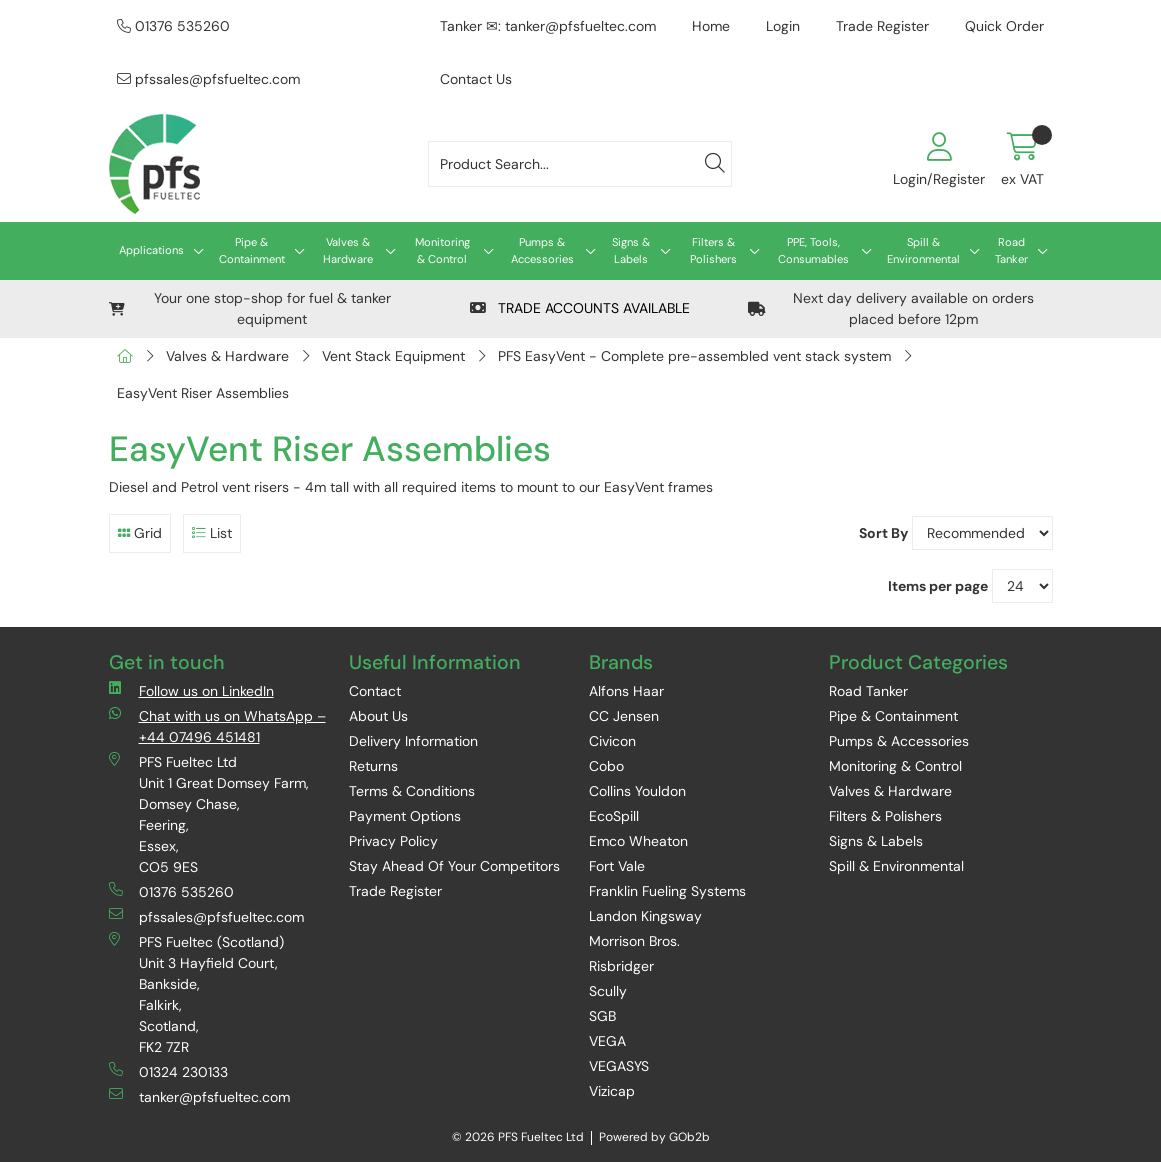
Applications (151, 250)
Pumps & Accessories (542, 250)
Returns (373, 766)
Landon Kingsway (645, 916)
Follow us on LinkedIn (191, 690)
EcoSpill (614, 816)
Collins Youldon (637, 791)
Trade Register (882, 26)
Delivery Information (413, 741)
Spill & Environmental (923, 250)
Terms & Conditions (412, 791)
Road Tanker (1011, 250)
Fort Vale (617, 866)
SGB (602, 1016)
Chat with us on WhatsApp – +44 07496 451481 (217, 726)
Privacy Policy (393, 841)
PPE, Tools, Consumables (813, 250)
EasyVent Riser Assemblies (203, 393)
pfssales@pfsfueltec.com (208, 79)
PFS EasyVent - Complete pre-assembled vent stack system (694, 356)
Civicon (612, 741)
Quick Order (1004, 26)
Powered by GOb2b (654, 1137)
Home (711, 26)
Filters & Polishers (713, 250)
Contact (375, 691)
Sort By (883, 533)
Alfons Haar (626, 691)
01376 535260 (173, 26)
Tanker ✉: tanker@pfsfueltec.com (548, 26)
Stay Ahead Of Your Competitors (454, 866)
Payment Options (405, 816)
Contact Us (476, 79)
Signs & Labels (631, 250)
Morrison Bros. (634, 941)
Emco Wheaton (638, 841)
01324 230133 (168, 1071)
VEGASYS (619, 1066)
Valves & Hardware (348, 250)
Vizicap (612, 1091)
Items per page (938, 586)
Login (783, 26)
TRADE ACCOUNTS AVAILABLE (580, 308)
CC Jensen (624, 716)
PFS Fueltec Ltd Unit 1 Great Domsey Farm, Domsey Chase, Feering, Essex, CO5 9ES (209, 814)
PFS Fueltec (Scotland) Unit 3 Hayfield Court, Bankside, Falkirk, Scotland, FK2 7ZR (196, 994)
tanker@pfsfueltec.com (199, 1096)
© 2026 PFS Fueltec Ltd (518, 1137)
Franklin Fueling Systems (667, 891)
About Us (378, 716)
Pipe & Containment (252, 250)
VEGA (607, 1041)
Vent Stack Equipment (393, 356)
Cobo (606, 766)
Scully (608, 991)
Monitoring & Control (442, 250)
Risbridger (621, 966)
